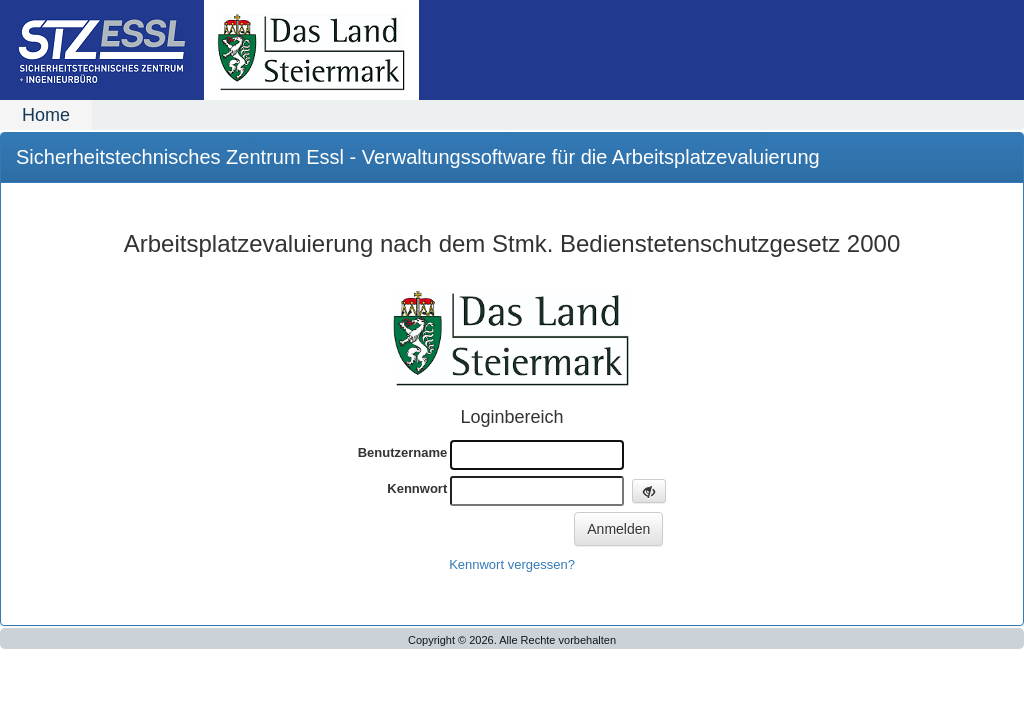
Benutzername (403, 452)
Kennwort (417, 488)
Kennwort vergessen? (512, 564)
